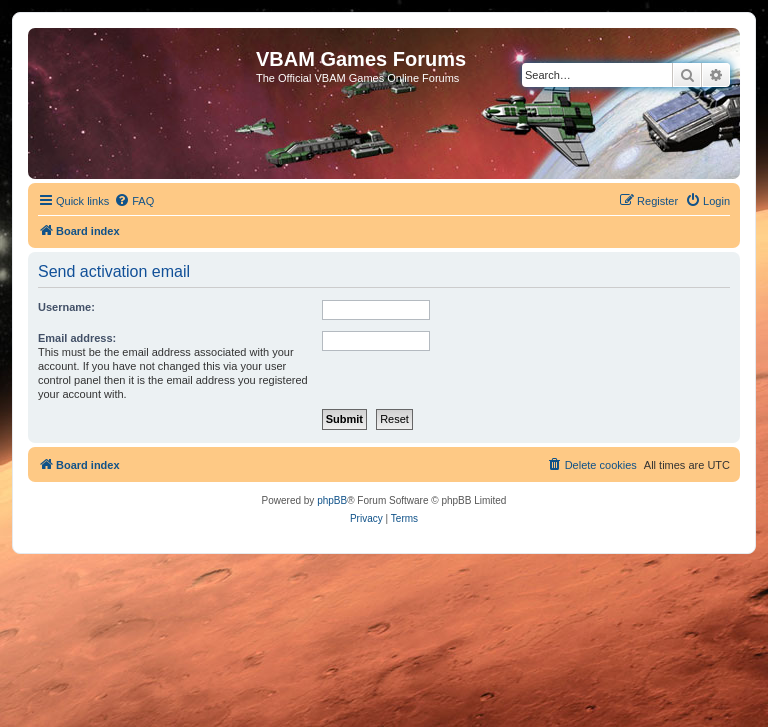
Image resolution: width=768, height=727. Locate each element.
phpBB (332, 500)
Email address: (77, 338)
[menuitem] (134, 201)
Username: (66, 307)
